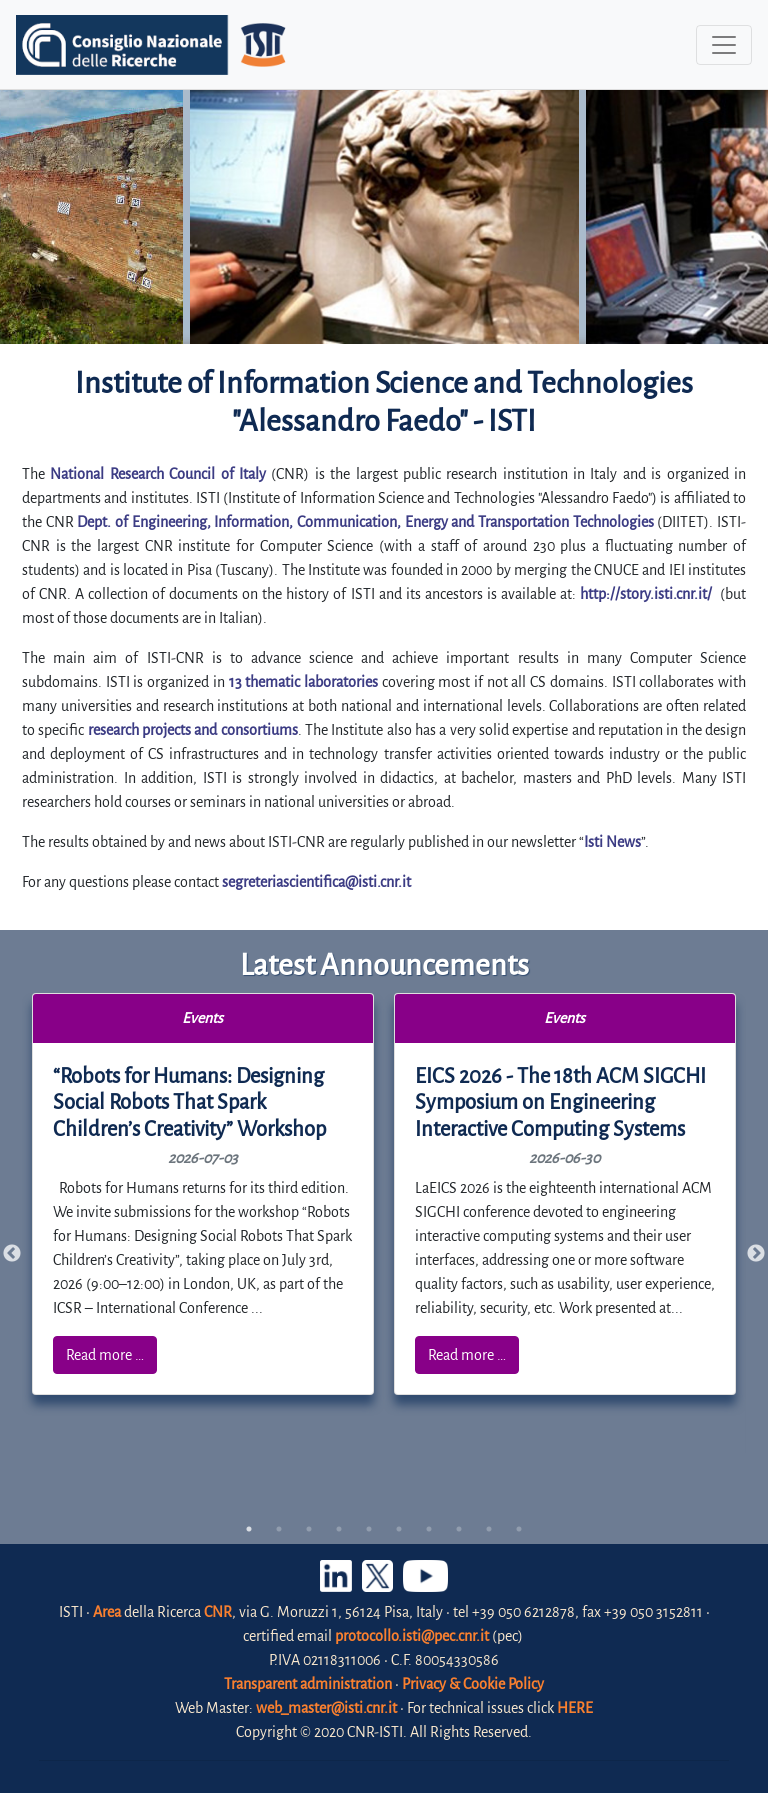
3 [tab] (309, 1529)
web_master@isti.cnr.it (326, 1708)
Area (107, 1612)
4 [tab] (339, 1529)
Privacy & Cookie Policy (473, 1684)
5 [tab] (369, 1529)
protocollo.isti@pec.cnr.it (412, 1636)
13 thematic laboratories (303, 682)
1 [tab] (249, 1529)
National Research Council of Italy (158, 474)
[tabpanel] (203, 1194)
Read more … (105, 1355)
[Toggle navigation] (724, 45)
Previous (12, 1254)
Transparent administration (308, 1684)
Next (756, 1254)
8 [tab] (459, 1529)
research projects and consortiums (193, 730)
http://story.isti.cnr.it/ (646, 594)
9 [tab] (489, 1529)
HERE (575, 1708)
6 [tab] (399, 1529)
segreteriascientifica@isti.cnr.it (316, 882)
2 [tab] (279, 1529)
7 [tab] (429, 1529)
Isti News (612, 842)
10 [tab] (519, 1529)
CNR (218, 1612)
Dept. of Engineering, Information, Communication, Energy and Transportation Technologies (365, 522)
